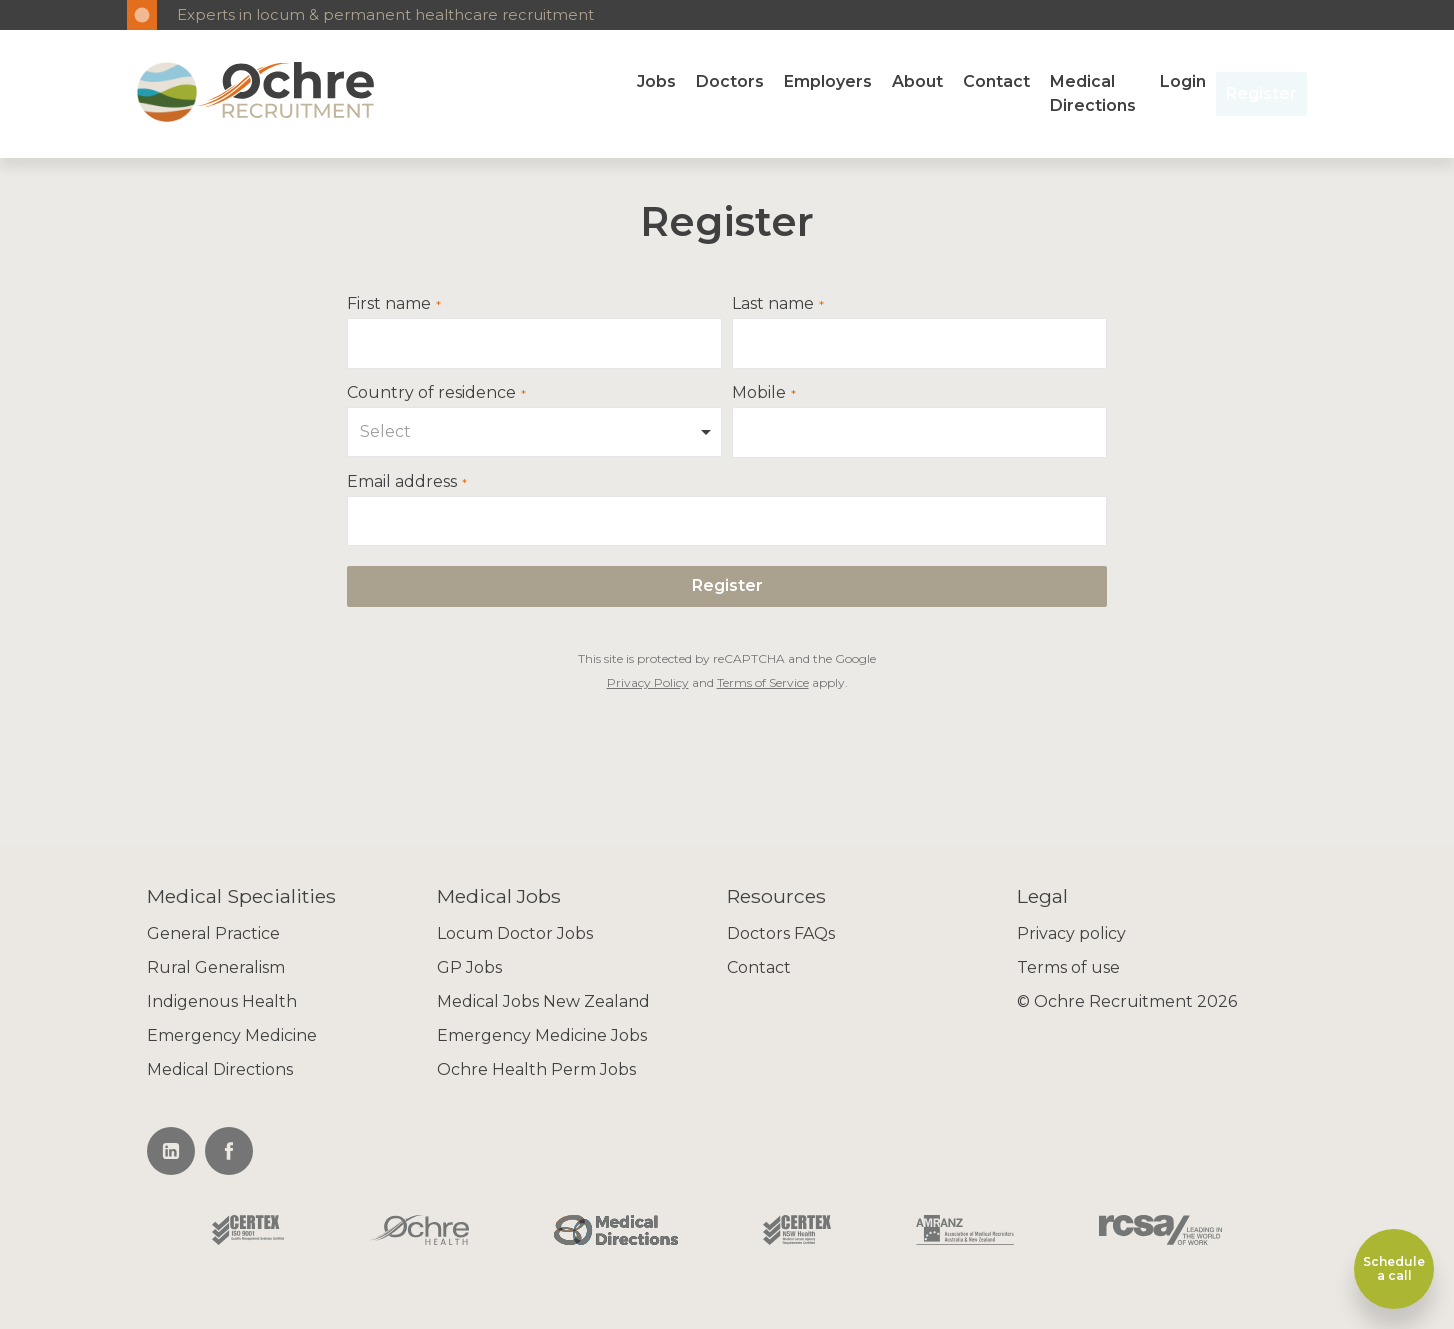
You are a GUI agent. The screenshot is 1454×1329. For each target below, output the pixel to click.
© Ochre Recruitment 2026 (1127, 1001)
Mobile (759, 393)
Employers (828, 81)
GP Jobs (469, 967)
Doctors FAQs (781, 933)
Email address (402, 482)
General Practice (213, 933)
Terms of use (1068, 967)
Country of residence (431, 393)
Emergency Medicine (232, 1035)
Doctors (730, 81)
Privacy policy (1071, 933)
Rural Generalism (216, 967)
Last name (773, 304)
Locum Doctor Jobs (515, 933)
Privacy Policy (648, 682)
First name (389, 304)
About (917, 81)
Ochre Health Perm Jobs (536, 1069)
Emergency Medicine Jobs (542, 1035)
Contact (996, 81)
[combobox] (534, 432)
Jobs (656, 81)
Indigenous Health (222, 1001)
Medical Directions (1093, 93)
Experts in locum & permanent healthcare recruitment (385, 14)
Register (1261, 93)
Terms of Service (763, 682)
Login (1183, 81)
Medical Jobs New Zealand (543, 1001)
